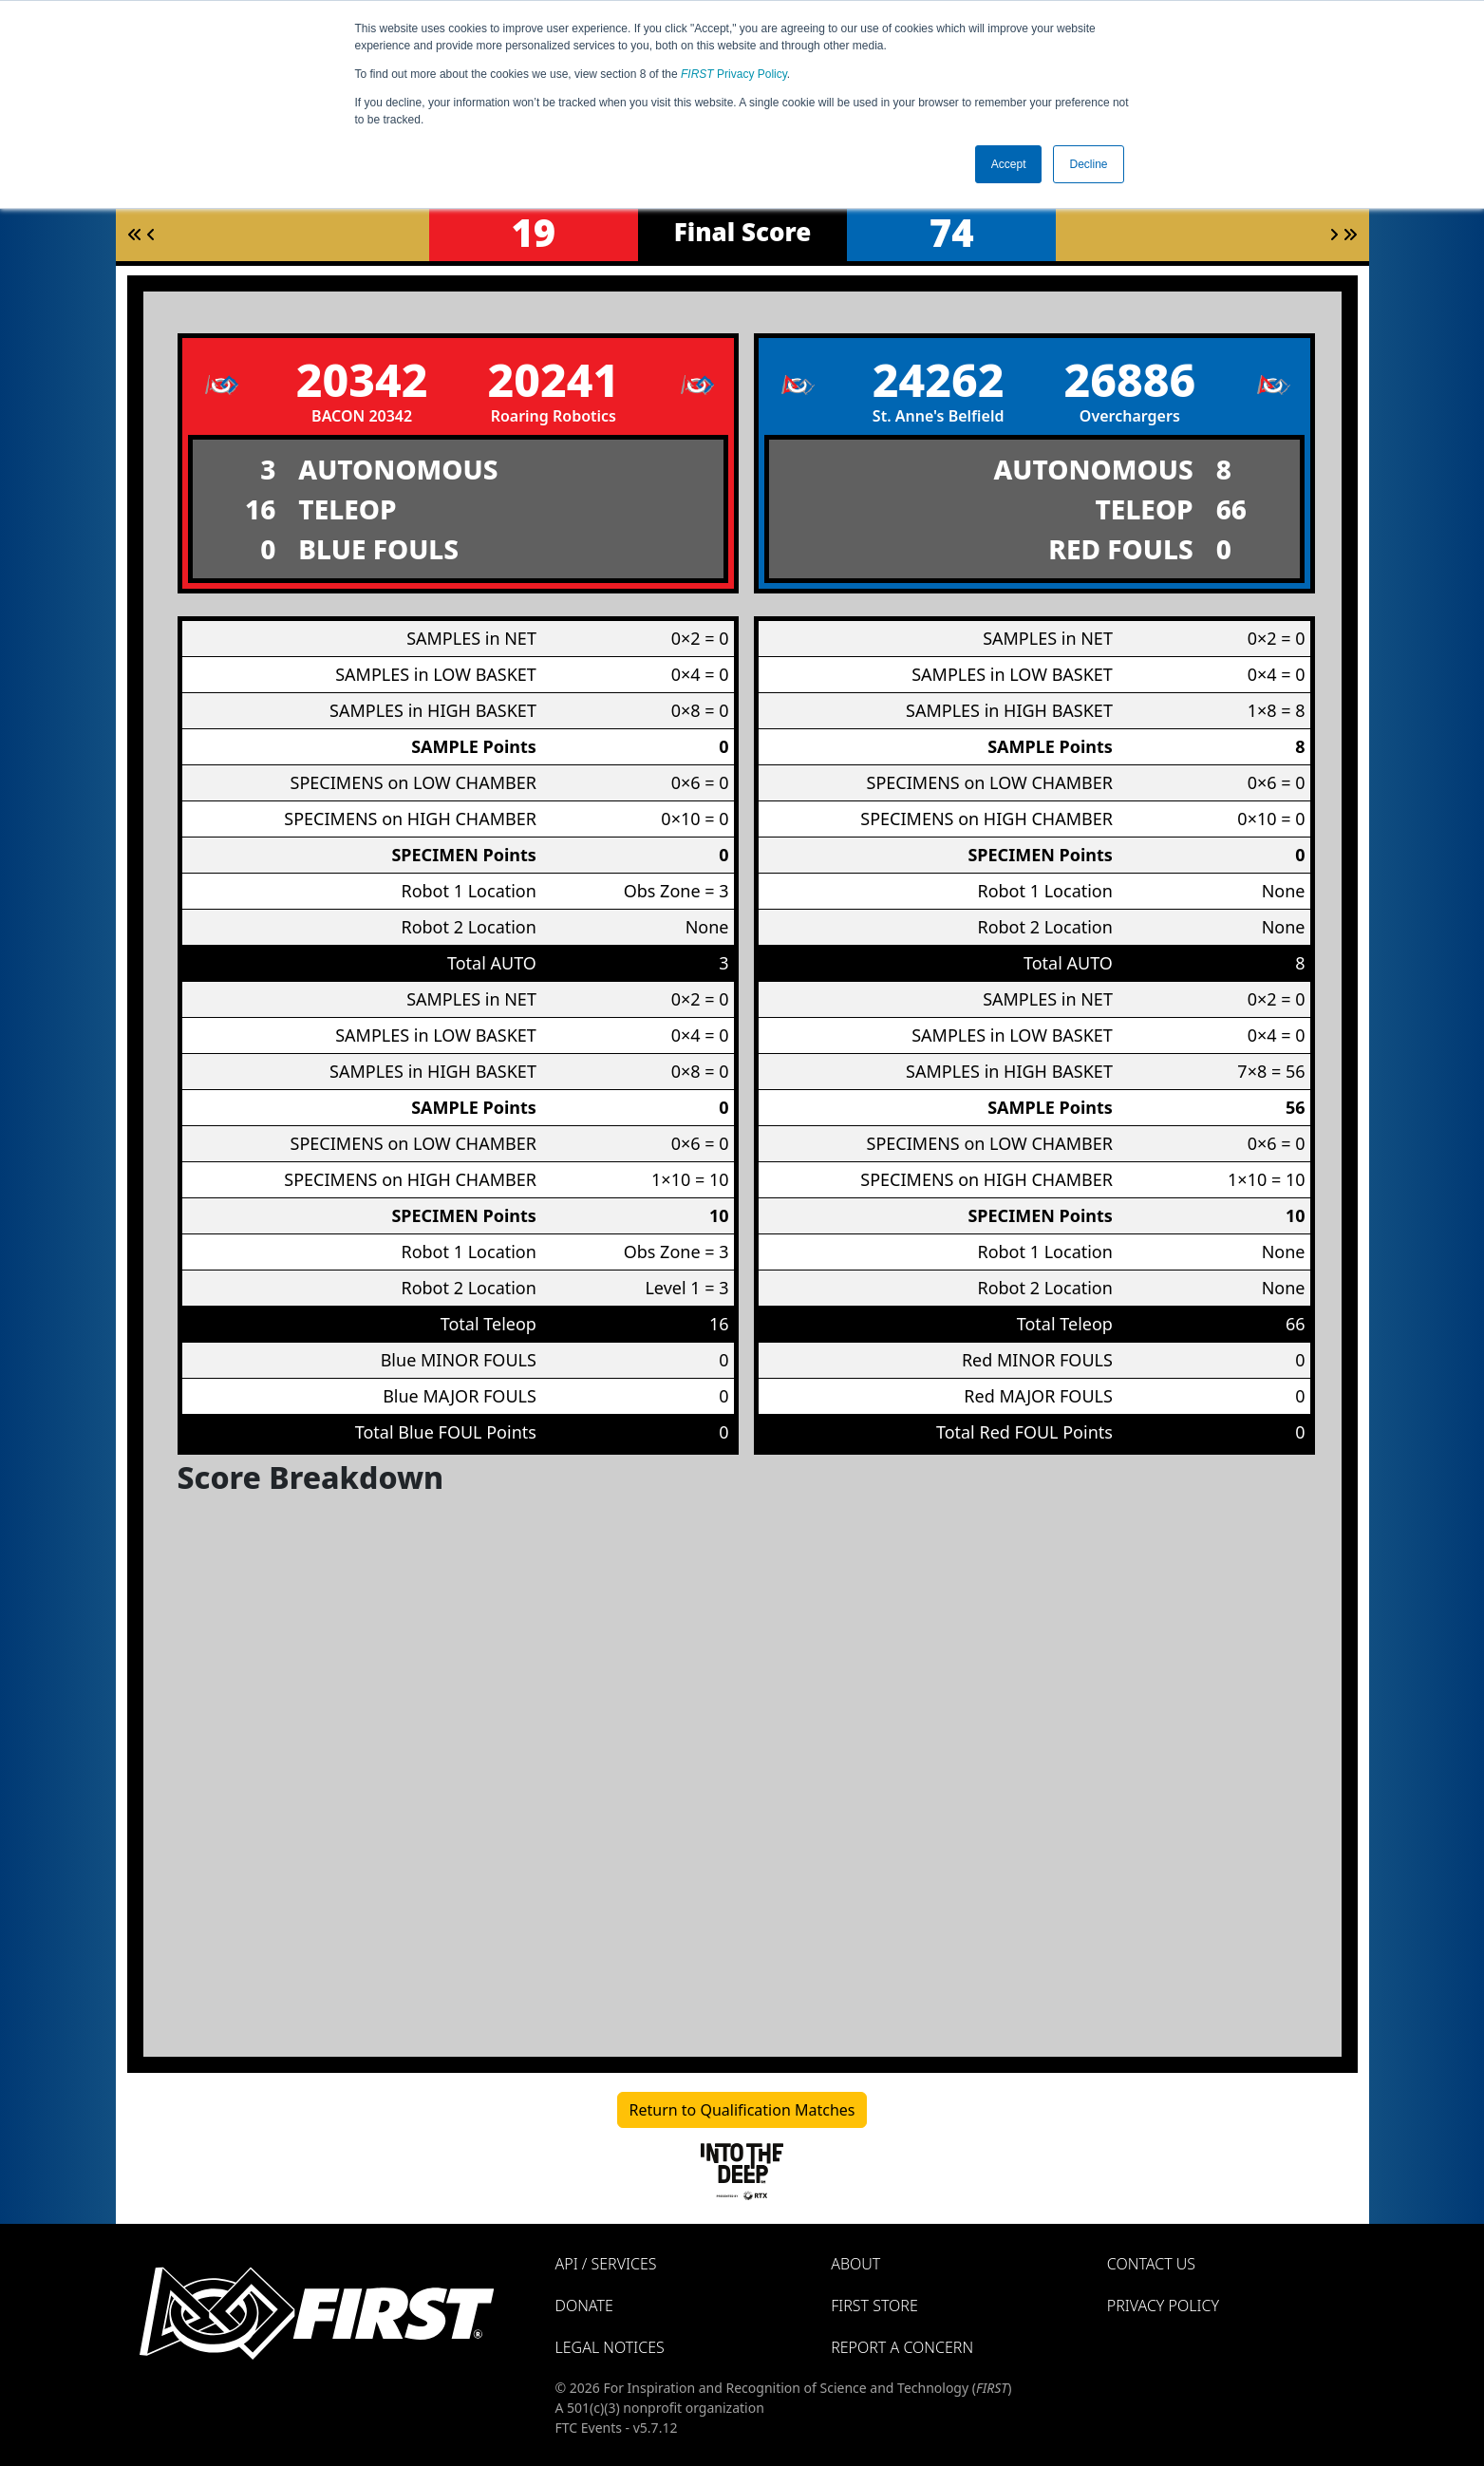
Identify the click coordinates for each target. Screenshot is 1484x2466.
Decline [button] (1088, 164)
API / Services (606, 2263)
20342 (362, 379)
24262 (939, 379)
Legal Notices (610, 2347)
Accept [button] (1008, 164)
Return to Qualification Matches (742, 2109)
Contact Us (1151, 2263)
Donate (584, 2305)
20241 (553, 379)
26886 (1129, 379)
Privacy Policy (734, 74)
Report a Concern (902, 2347)
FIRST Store (874, 2305)
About (855, 2263)
